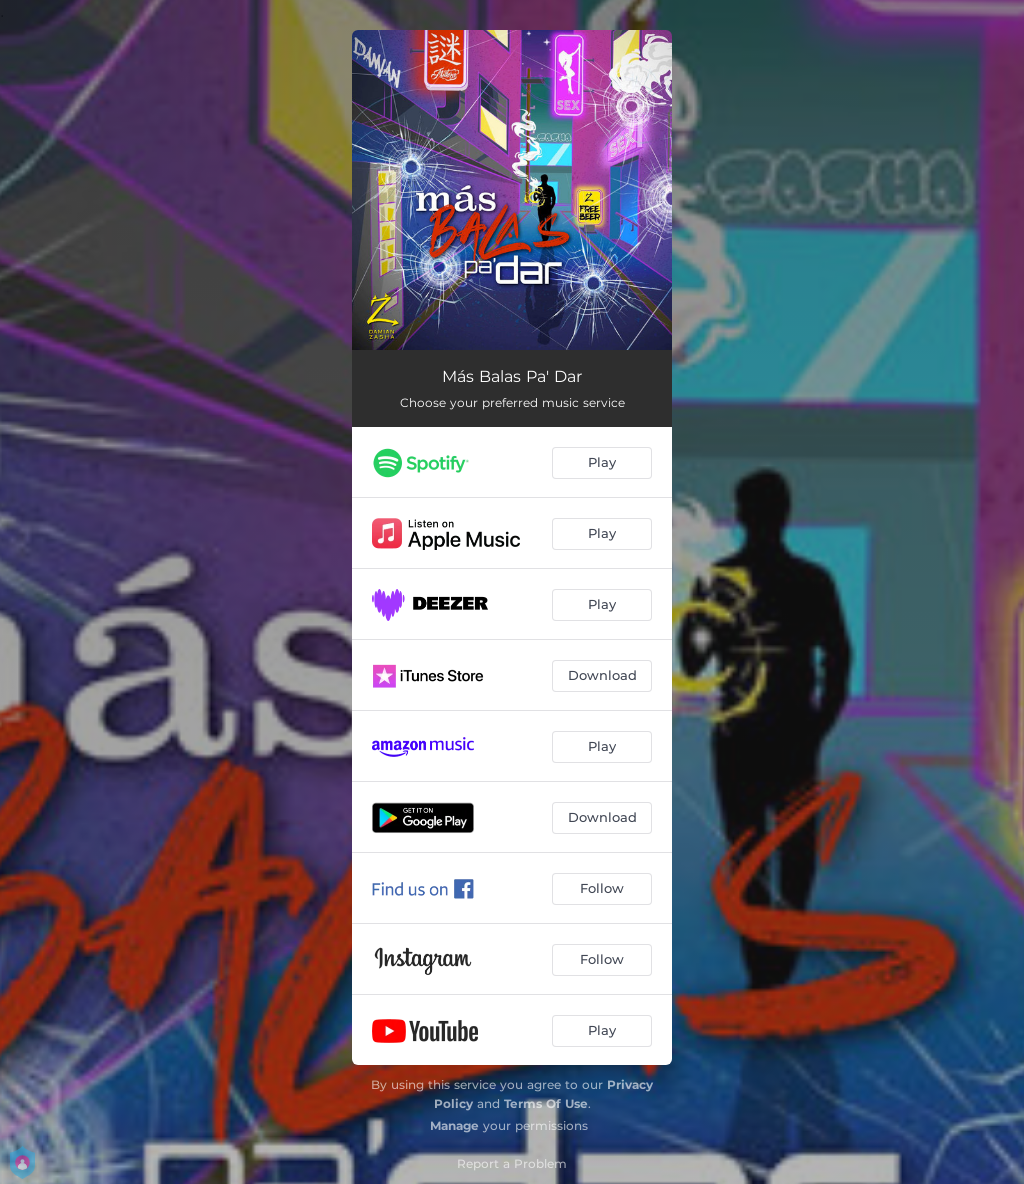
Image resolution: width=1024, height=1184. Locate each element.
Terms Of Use (546, 1103)
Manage (454, 1125)
